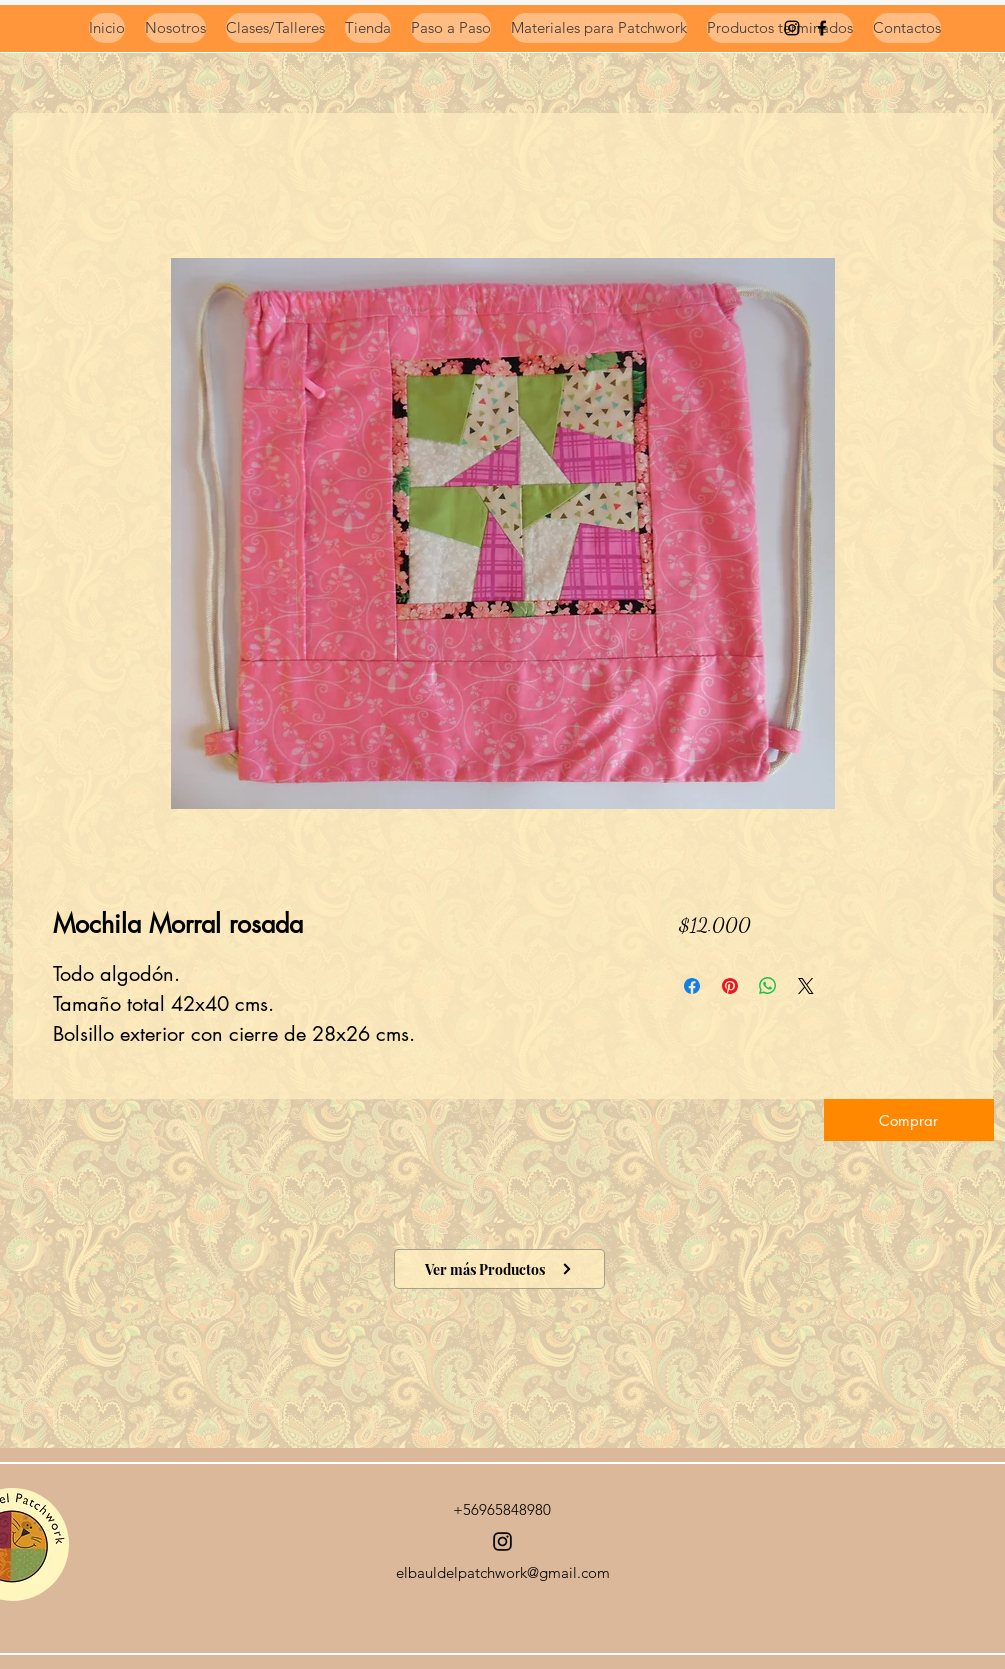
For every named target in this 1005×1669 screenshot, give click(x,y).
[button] (909, 1120)
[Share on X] (806, 986)
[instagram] (792, 28)
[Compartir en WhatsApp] (768, 986)
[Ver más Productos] (499, 1269)
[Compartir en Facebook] (692, 986)
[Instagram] (502, 1541)
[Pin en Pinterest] (730, 986)
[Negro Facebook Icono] (822, 28)
